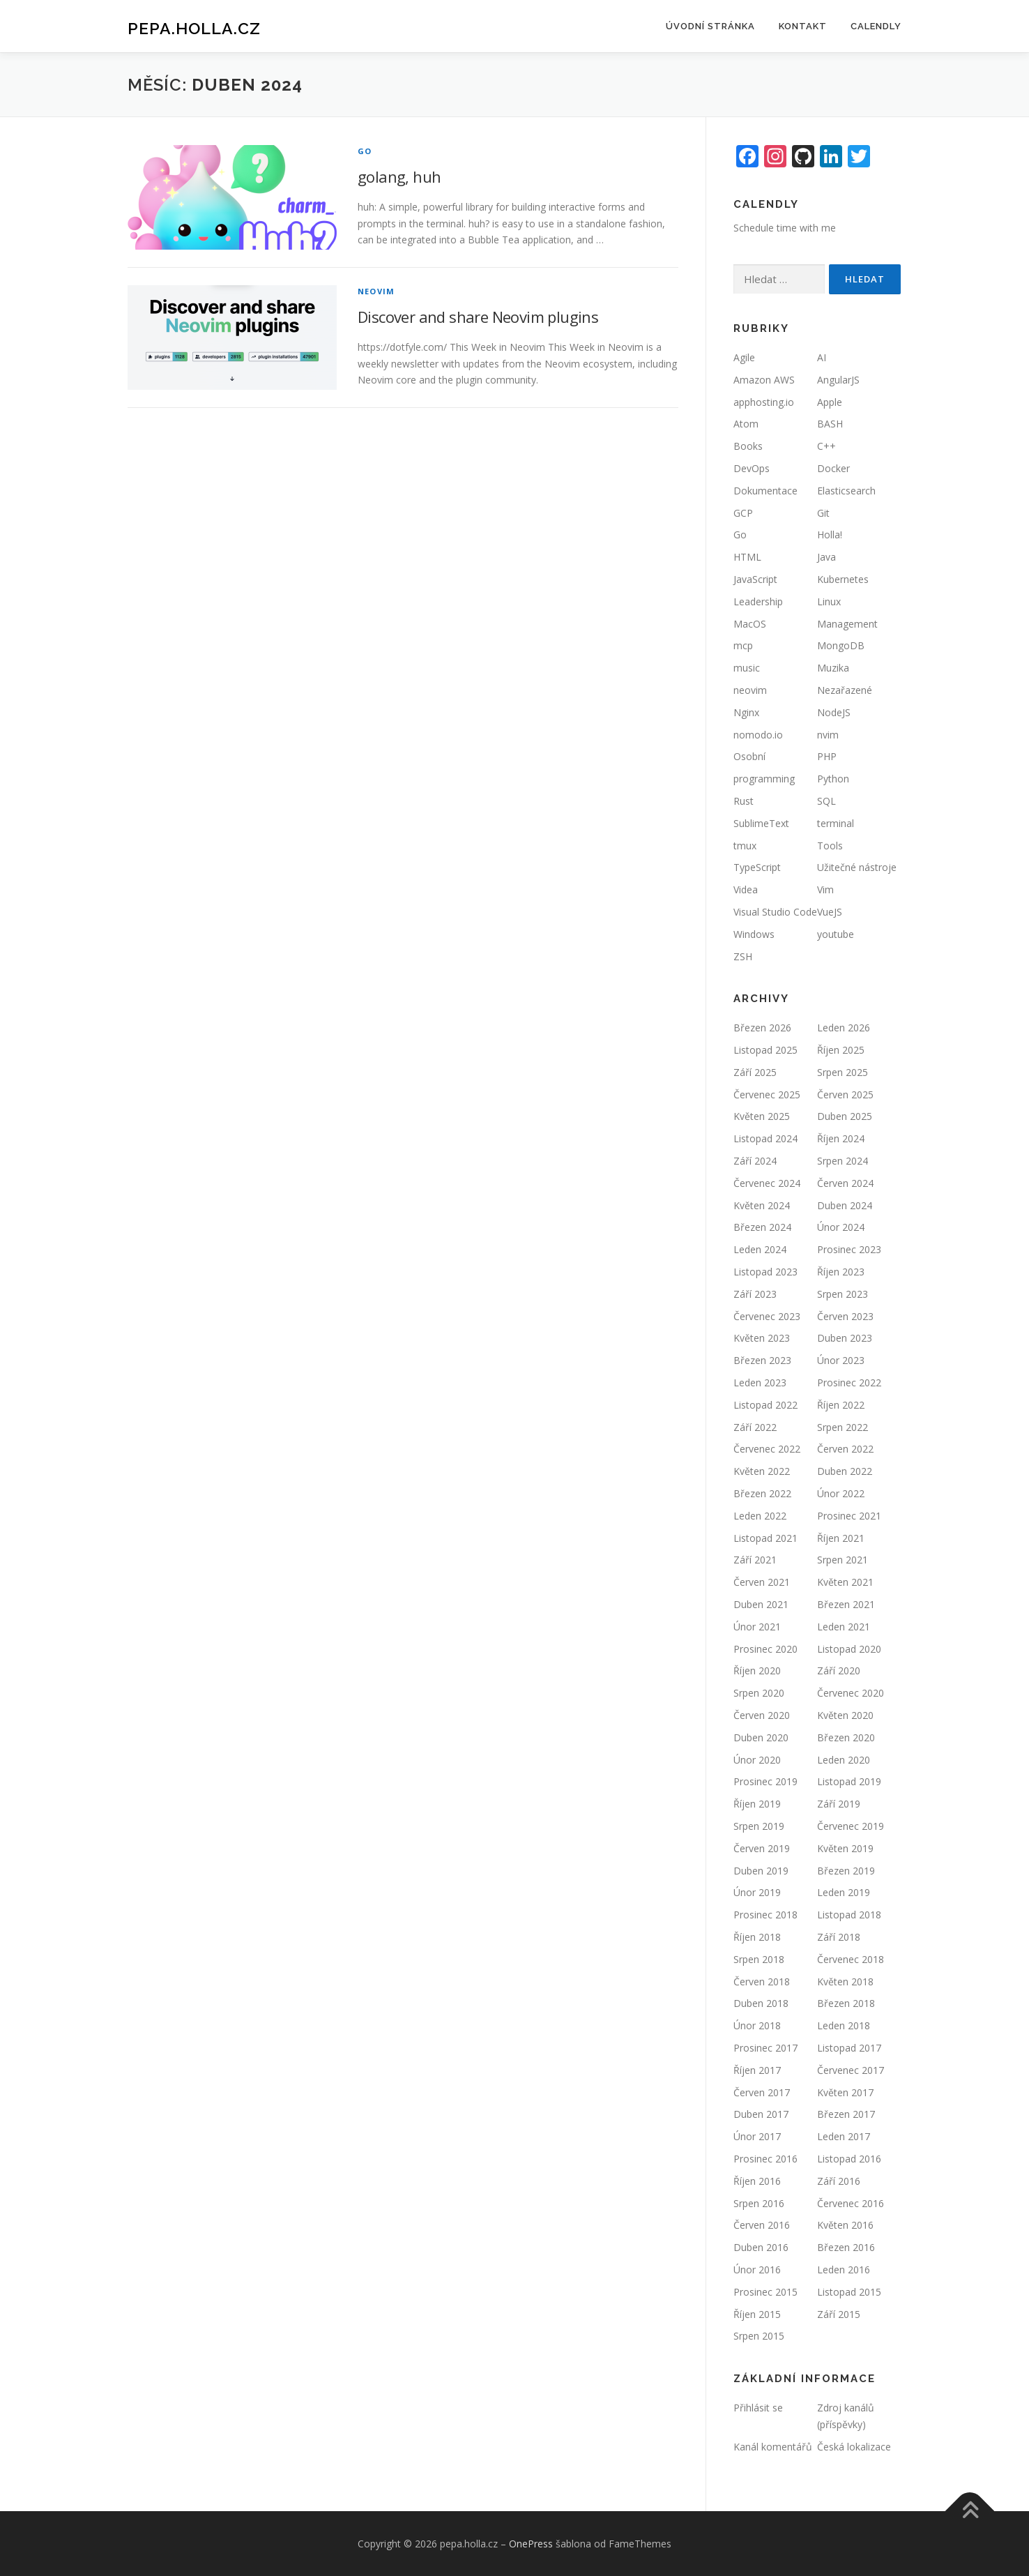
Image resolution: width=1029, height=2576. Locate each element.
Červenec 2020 (850, 1692)
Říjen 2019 (757, 1803)
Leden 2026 (843, 1027)
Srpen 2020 (758, 1692)
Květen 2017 (845, 2092)
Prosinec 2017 (765, 2047)
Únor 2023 (840, 1360)
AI (821, 357)
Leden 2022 (759, 1515)
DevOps (751, 468)
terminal (835, 823)
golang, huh (399, 176)
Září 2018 (838, 1937)
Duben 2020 (760, 1737)
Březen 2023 (762, 1360)
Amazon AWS (764, 379)
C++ (826, 446)
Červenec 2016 (850, 2203)
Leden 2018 (843, 2025)
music (746, 667)
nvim (828, 734)
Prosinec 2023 (849, 1249)
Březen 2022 (762, 1493)
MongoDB (840, 645)
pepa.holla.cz (194, 28)
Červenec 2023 (766, 1316)
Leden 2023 (759, 1382)
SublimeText (761, 823)
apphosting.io (763, 402)
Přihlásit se (758, 2407)
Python (833, 778)
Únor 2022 (840, 1493)
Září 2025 (755, 1072)
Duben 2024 (844, 1205)
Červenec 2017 (850, 2070)
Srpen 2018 (758, 1959)
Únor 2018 (757, 2025)
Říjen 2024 (840, 1138)
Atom (746, 423)
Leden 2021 (843, 1626)
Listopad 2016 (849, 2158)
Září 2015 (838, 2314)
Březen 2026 (762, 1027)
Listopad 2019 (849, 1781)
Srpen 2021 (842, 1559)
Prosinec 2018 (765, 1914)
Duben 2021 (760, 1604)
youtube (835, 934)
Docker (833, 468)
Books (748, 446)
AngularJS (838, 379)
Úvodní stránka (710, 26)
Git (823, 513)
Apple (829, 402)
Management (847, 623)
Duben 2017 (760, 2114)
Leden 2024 (759, 1249)
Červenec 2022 (766, 1448)
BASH (830, 423)
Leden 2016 (843, 2269)
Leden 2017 (843, 2136)
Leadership (758, 601)
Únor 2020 (757, 1759)
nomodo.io (758, 734)
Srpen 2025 (842, 1072)
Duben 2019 (760, 1870)
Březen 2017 (846, 2114)
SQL (826, 801)
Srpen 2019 (758, 1826)
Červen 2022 (845, 1448)
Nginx (746, 712)
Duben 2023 (844, 1337)
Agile (744, 357)
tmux (744, 845)
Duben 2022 (844, 1471)
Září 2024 (755, 1160)
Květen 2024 (761, 1205)
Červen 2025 (845, 1094)
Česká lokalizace (854, 2446)
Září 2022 (755, 1427)
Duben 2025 (844, 1116)
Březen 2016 (846, 2247)
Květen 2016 (845, 2225)
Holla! (829, 534)
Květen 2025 (761, 1116)
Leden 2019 (843, 1892)
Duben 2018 (760, 2003)
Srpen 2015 (758, 2335)
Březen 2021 (846, 1604)
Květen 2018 (845, 1981)
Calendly (876, 26)
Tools (830, 845)
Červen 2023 (845, 1316)
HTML (747, 556)
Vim (825, 889)
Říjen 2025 (840, 1049)
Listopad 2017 (849, 2047)
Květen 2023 (761, 1337)
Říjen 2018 (757, 1937)
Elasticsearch (846, 490)
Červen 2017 (761, 2092)
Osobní (749, 756)
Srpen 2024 (842, 1160)
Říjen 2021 (840, 1538)
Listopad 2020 (849, 1649)
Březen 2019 (846, 1870)
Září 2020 (838, 1670)
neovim (376, 291)
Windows (754, 934)
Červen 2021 (761, 1582)
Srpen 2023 (842, 1294)
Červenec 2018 (850, 1959)
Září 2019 (838, 1803)
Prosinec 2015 (765, 2291)
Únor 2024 (840, 1227)
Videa (745, 889)
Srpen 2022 (842, 1427)
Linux (829, 601)
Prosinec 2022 (849, 1382)
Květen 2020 (845, 1715)
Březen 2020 (846, 1737)
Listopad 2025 (765, 1049)
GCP (743, 513)
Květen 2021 (845, 1582)
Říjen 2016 (757, 2181)
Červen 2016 (761, 2225)
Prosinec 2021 (849, 1515)
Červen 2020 (761, 1715)
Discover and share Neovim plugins (478, 316)
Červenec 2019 (850, 1826)
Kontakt (803, 26)
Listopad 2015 (849, 2291)
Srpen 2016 (758, 2203)
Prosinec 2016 (765, 2158)
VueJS (829, 911)
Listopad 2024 (765, 1138)
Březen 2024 (762, 1227)
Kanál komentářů (772, 2446)
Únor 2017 (757, 2136)
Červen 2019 (761, 1848)
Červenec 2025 (766, 1094)
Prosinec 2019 (765, 1781)
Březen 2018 (846, 2003)
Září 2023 (755, 1294)
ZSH (742, 956)
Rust (743, 801)
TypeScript (757, 867)
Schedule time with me (784, 227)
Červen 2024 (845, 1183)
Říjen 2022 (840, 1404)
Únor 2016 (757, 2269)
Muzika (833, 667)
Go (365, 151)
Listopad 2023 (765, 1271)
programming (764, 778)
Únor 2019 (757, 1892)
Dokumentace (765, 490)
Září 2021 (755, 1559)
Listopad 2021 (765, 1538)
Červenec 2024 (766, 1183)
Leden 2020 (843, 1759)
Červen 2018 (761, 1981)
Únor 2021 (757, 1626)
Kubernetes (843, 579)
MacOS (749, 623)
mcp (743, 645)
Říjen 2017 (757, 2070)
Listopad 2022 (765, 1404)
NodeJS (834, 712)
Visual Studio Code (775, 911)
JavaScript (755, 579)
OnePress (531, 2543)
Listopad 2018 (849, 1914)
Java (826, 556)
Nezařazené (844, 690)
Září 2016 (838, 2181)
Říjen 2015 (757, 2314)
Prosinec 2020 (765, 1649)
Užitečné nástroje (857, 867)
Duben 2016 (760, 2247)
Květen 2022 (761, 1471)
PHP (827, 756)
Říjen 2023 (840, 1271)
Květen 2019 (845, 1848)
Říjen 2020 (757, 1670)
